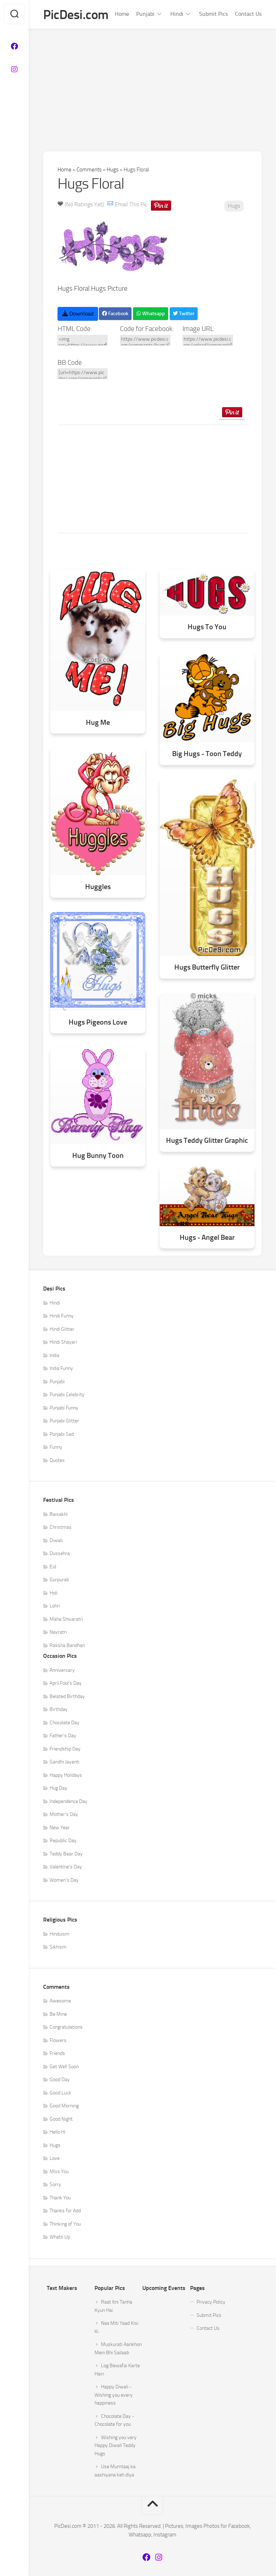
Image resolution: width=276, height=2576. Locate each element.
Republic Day (63, 1841)
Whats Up (60, 2237)
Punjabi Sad (62, 1434)
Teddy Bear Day (66, 1854)
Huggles (98, 887)
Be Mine (58, 2014)
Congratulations (66, 2027)
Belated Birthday (67, 1696)
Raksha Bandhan (67, 1645)
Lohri (55, 1606)
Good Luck (60, 2093)
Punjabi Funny (64, 1408)
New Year (60, 1828)
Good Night (61, 2119)
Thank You (60, 2198)
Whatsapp (150, 314)
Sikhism (58, 1947)
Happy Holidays (66, 1775)
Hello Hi (57, 2132)
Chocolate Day (64, 1723)
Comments (89, 170)
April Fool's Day (66, 1683)
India (54, 1355)
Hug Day (58, 1788)
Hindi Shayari (63, 1342)
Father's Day (63, 1736)
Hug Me (98, 722)
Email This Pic (131, 204)
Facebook (115, 314)
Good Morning (64, 2106)
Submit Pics (213, 13)
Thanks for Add (65, 2211)
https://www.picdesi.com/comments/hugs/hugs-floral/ (145, 340)
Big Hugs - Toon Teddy (207, 754)
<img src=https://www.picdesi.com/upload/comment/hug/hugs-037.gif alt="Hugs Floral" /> (82, 340)
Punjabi (145, 13)
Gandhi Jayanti (64, 1762)
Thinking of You (65, 2224)
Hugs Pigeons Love (98, 1022)
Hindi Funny (62, 1316)
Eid (53, 1567)
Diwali (56, 1540)
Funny (56, 1447)
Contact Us (248, 13)
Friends (57, 2054)
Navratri (58, 1632)
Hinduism (59, 1934)
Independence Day (68, 1801)
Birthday (59, 1710)
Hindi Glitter (62, 1329)
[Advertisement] (152, 83)
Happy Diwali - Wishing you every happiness (114, 2395)
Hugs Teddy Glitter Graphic (207, 1141)
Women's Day (64, 1880)
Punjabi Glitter (64, 1421)
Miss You (59, 2171)
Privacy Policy (211, 2302)
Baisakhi (59, 1514)
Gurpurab (59, 1580)
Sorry (55, 2185)
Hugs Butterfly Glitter (207, 967)
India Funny (61, 1369)
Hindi (176, 13)
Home (122, 13)
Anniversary (62, 1670)
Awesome (60, 2001)
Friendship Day (65, 1749)
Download (77, 313)
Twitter (183, 314)
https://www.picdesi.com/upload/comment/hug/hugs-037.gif (208, 340)
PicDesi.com (76, 14)
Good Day (60, 2080)
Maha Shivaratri (66, 1619)
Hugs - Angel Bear (207, 1237)
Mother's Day (64, 1815)
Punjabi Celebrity (67, 1395)
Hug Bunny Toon (98, 1155)
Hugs (113, 170)
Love (55, 2159)
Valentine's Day (66, 1867)
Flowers (58, 2040)
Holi (54, 1593)
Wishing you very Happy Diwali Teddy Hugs (116, 2445)
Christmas (61, 1527)
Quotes (57, 1460)
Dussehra (60, 1554)
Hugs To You (207, 627)
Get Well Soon (64, 2067)
